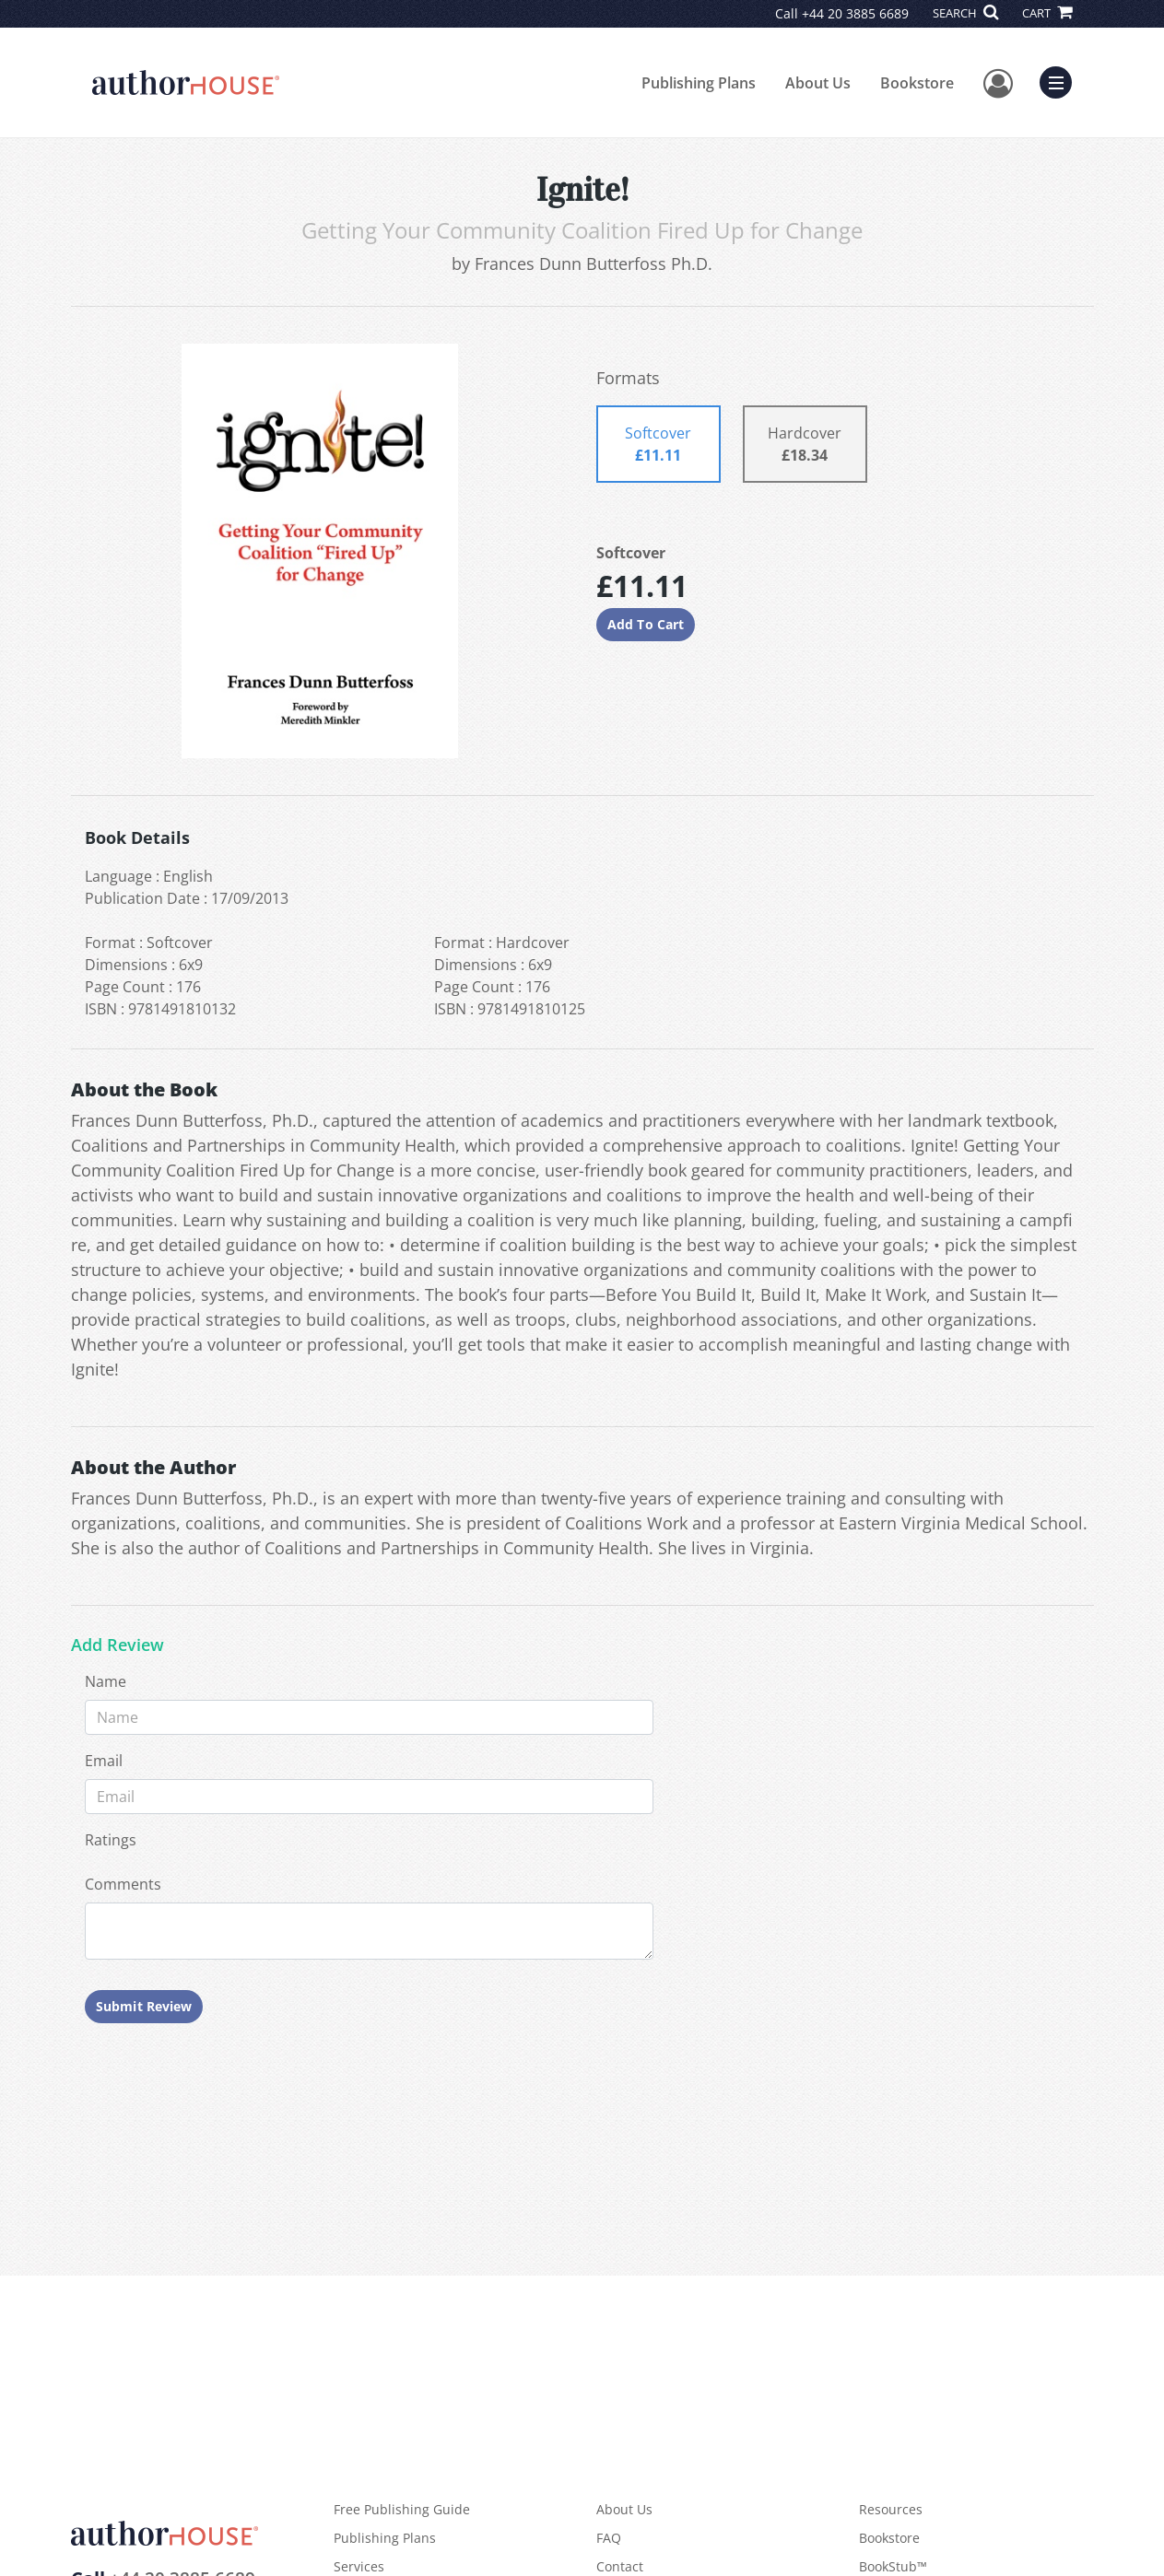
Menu (1060, 80)
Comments (123, 1884)
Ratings (110, 1840)
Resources (891, 2509)
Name (105, 1681)
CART (1047, 13)
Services (359, 2566)
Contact (619, 2566)
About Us (818, 83)
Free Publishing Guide (402, 2509)
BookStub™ (893, 2566)
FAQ (608, 2538)
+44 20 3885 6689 (855, 13)
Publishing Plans (698, 83)
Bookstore (917, 83)
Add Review (117, 1645)
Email (104, 1761)
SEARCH (965, 13)
